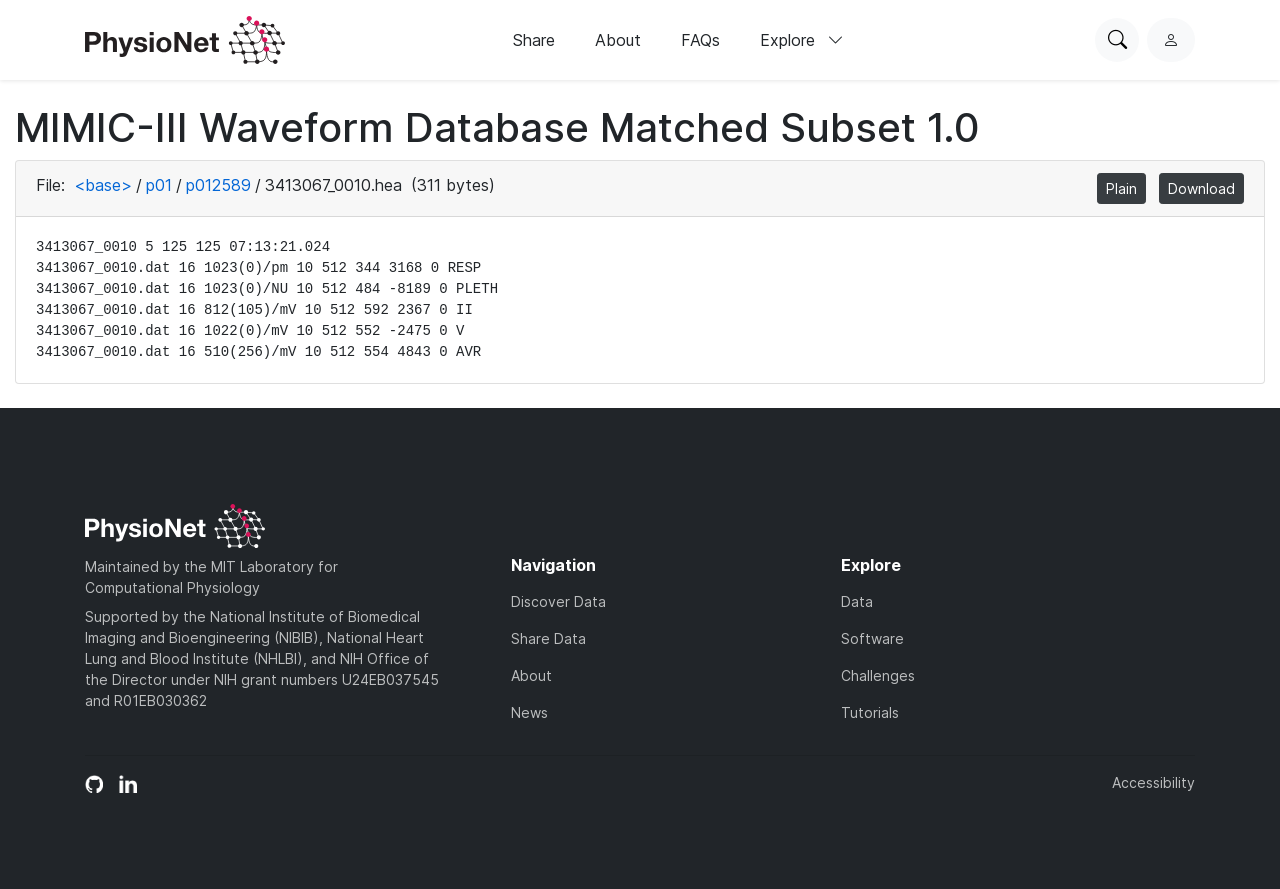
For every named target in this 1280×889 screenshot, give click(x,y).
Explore (802, 40)
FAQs (700, 40)
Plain (1121, 188)
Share (534, 40)
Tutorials (870, 712)
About (618, 40)
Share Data (548, 638)
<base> (103, 185)
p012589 (218, 185)
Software (872, 638)
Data (857, 601)
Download (1201, 188)
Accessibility (1153, 782)
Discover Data (558, 601)
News (529, 712)
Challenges (878, 675)
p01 (159, 185)
